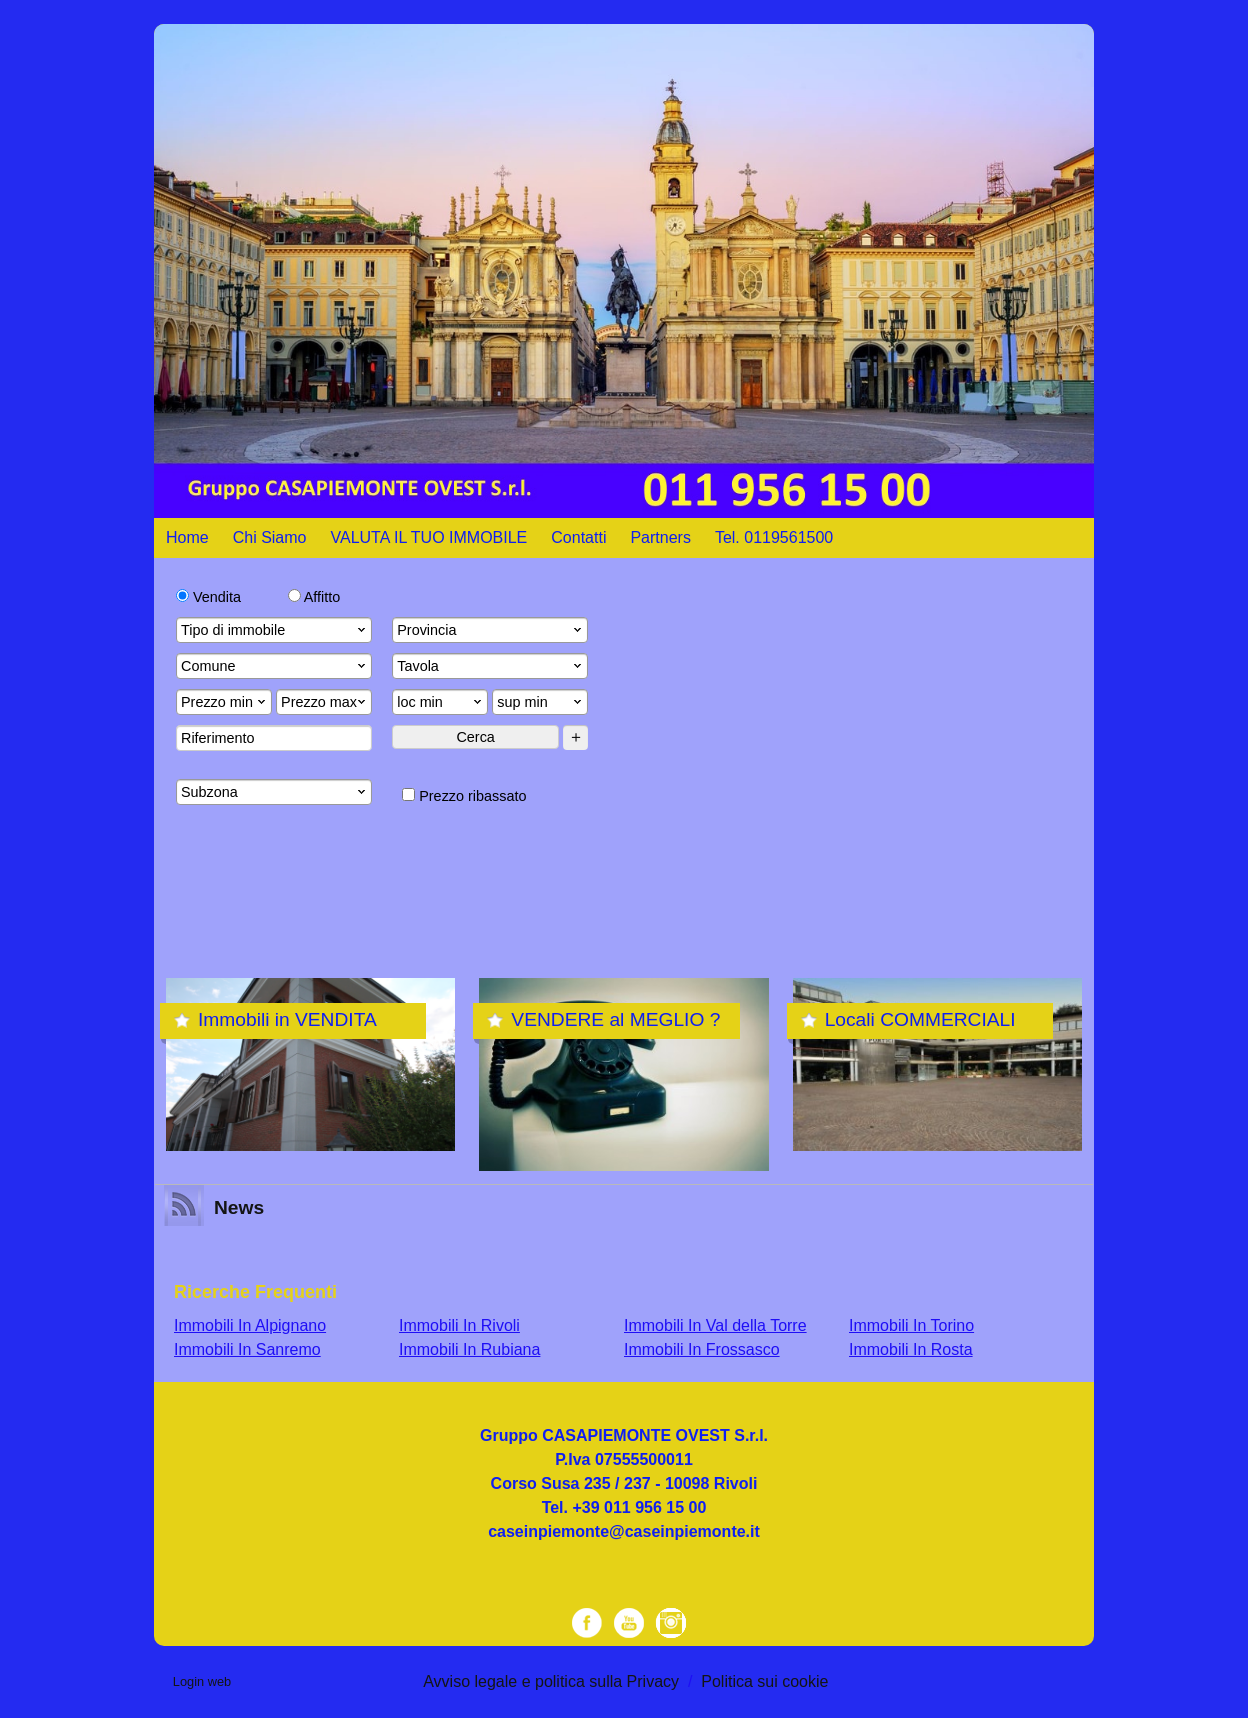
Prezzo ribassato (464, 796)
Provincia (491, 630)
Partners (660, 537)
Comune (275, 666)
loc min (441, 702)
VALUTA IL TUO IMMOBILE (429, 537)
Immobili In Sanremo (247, 1349)
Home (187, 537)
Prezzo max (325, 702)
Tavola (491, 666)
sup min (541, 702)
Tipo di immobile (275, 630)
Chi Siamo (270, 537)
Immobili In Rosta (911, 1349)
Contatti (578, 537)
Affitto (314, 597)
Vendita (208, 597)
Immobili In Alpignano (250, 1325)
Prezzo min (225, 702)
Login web (202, 1681)
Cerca (475, 737)
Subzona (275, 792)
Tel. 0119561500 (774, 537)
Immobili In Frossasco (702, 1349)
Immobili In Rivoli (459, 1325)
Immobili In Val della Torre (715, 1325)
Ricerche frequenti (255, 1292)
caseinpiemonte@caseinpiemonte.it (624, 1531)
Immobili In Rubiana (469, 1349)
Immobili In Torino (911, 1325)
